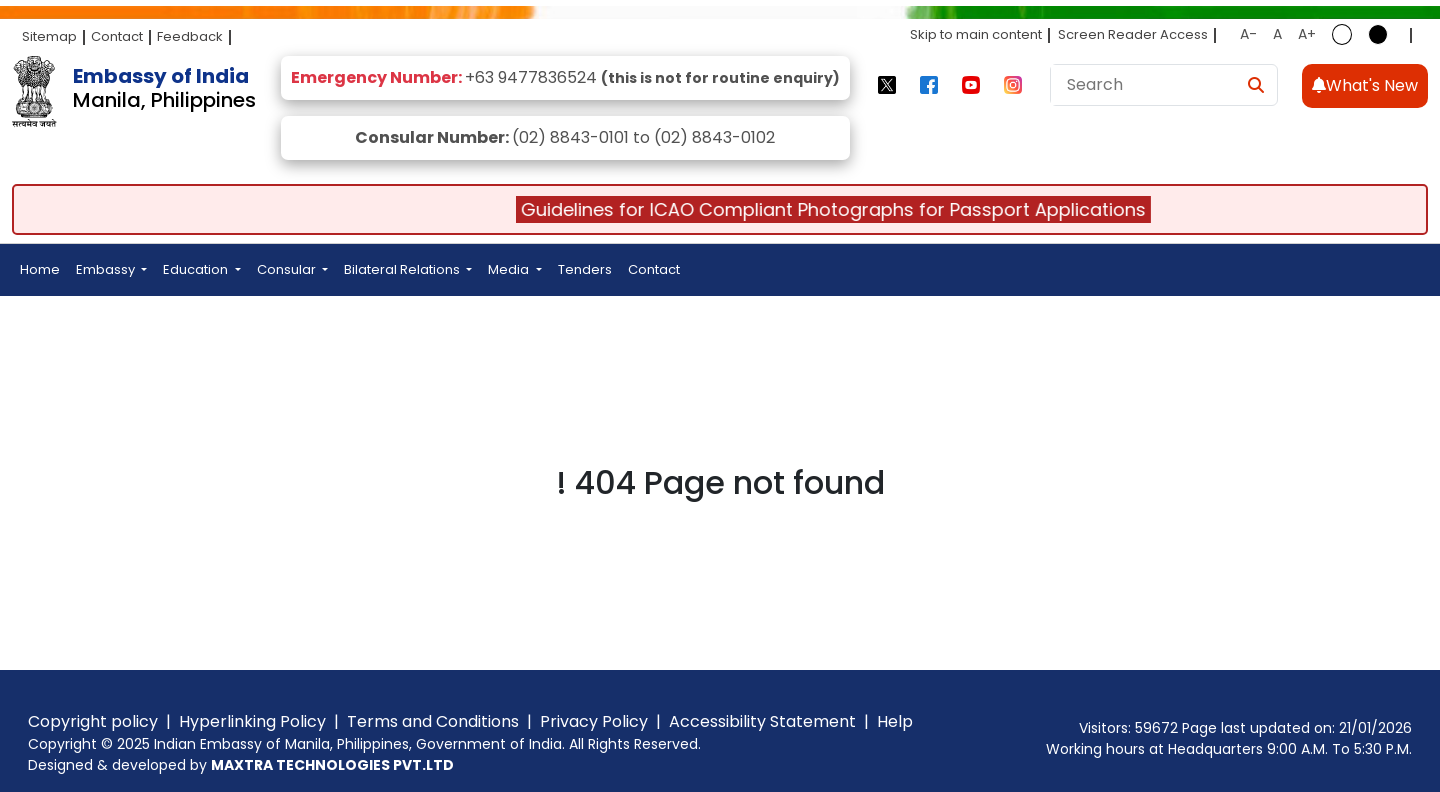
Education (197, 269)
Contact (117, 36)
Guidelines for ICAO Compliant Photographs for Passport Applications (842, 209)
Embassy (107, 269)
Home (40, 269)
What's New (1365, 85)
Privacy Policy (594, 721)
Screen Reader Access (1133, 34)
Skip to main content (976, 34)
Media (510, 269)
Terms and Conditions (433, 721)
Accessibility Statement (762, 721)
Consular (288, 269)
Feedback (190, 36)
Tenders (585, 269)
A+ (1307, 34)
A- (1248, 34)
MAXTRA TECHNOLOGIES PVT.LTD (332, 765)
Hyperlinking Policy (252, 721)
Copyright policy (93, 721)
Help (895, 721)
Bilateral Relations (403, 269)
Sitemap (49, 36)
